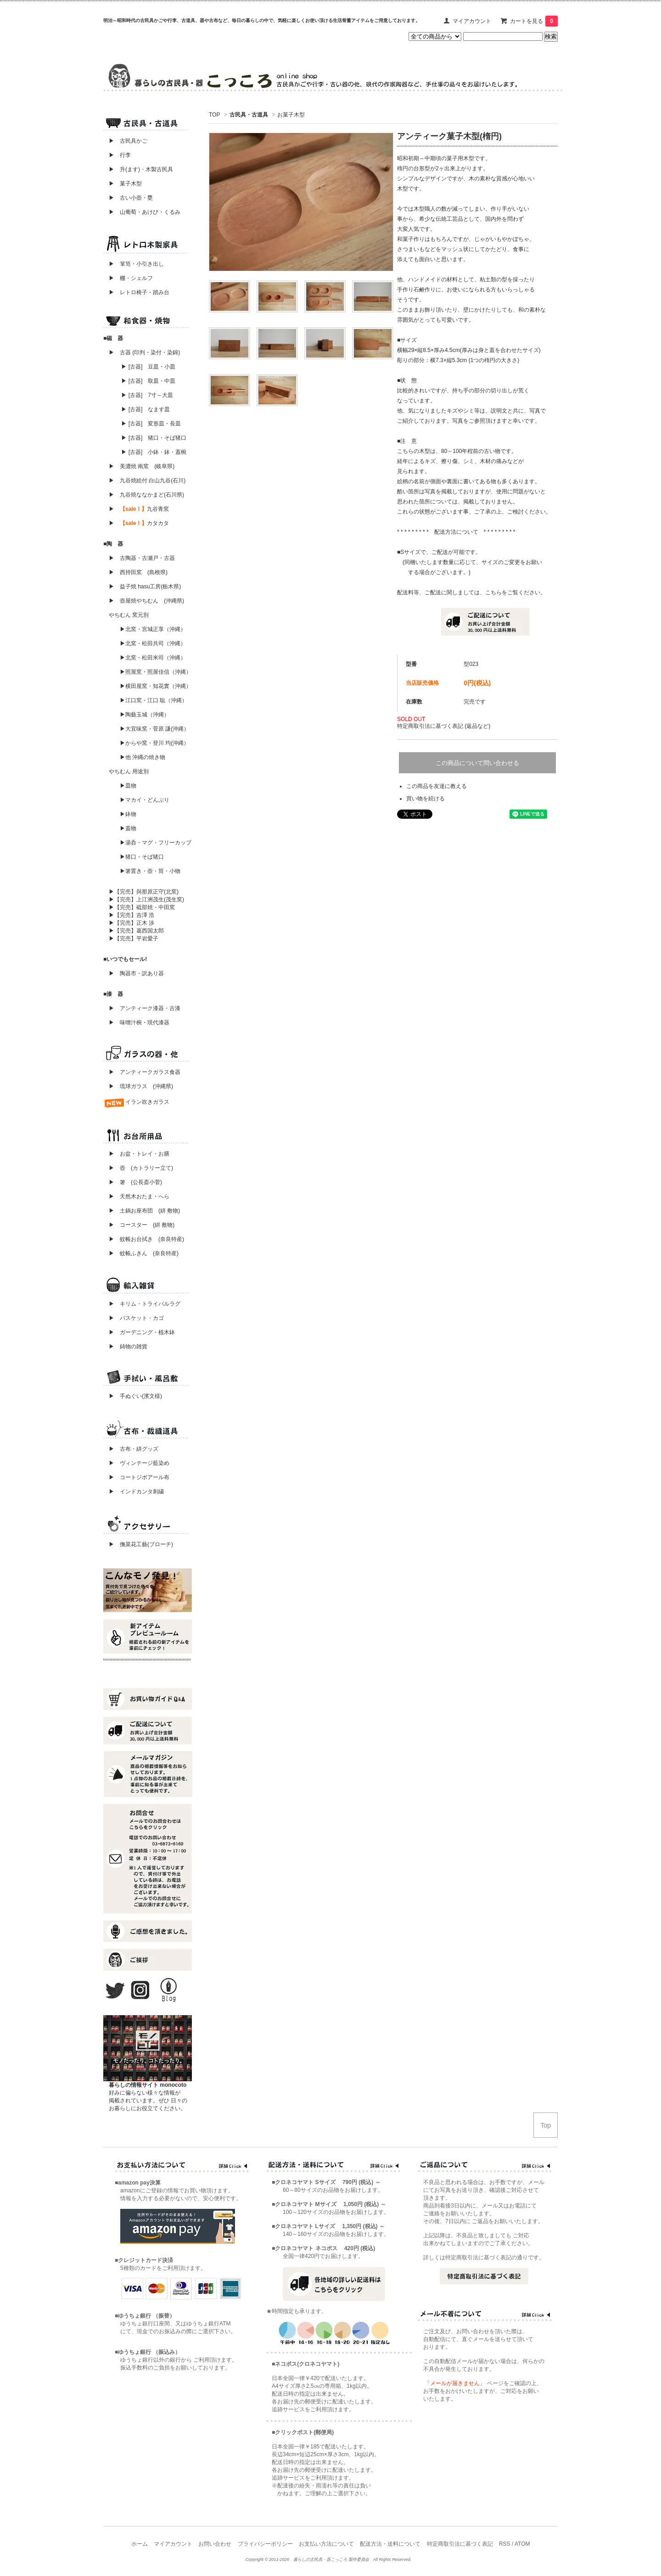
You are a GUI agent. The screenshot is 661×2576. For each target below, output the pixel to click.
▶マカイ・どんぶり (144, 800)
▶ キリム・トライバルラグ (144, 1304)
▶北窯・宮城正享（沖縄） (153, 629)
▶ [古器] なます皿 (145, 409)
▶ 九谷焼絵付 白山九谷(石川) (144, 480)
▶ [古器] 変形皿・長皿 (151, 423)
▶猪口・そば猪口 (142, 857)
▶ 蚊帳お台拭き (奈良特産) (146, 1239)
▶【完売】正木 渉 (131, 923)
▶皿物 (128, 785)
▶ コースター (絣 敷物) (141, 1225)
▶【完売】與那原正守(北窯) (144, 891)
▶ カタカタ (139, 523)
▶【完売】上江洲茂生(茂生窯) (146, 899)
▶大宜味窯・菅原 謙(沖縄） (154, 729)
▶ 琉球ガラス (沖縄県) (141, 1086)
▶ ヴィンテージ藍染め (136, 1463)
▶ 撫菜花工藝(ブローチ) (138, 1544)
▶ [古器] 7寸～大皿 (147, 395)
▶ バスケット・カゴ (136, 1318)
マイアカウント (472, 21)
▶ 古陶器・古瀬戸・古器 (142, 558)
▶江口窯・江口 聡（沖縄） (153, 700)
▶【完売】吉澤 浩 (134, 915)
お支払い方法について (326, 2544)
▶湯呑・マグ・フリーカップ (155, 842)
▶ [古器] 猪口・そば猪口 (153, 438)
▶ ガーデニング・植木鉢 (139, 1332)
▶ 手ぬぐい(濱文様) (135, 1396)
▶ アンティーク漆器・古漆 (144, 1008)
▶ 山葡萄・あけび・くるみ (141, 212)
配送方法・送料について (390, 2544)
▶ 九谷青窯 (139, 509)
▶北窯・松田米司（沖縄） (153, 657)
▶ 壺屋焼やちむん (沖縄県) (146, 601)
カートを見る (534, 21)
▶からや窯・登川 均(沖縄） (154, 743)
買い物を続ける (425, 798)
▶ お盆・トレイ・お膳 (139, 1154)
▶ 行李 (117, 155)
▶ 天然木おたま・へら (139, 1196)
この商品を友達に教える (436, 786)
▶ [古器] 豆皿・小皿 (148, 366)
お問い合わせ (214, 2544)
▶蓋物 (128, 828)
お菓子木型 (291, 115)
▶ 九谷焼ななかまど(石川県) (146, 495)
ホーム (139, 2544)
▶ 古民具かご (125, 141)
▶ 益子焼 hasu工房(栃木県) (145, 586)
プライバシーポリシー (265, 2544)
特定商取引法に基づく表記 (460, 2544)
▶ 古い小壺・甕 (131, 198)
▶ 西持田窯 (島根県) (138, 572)
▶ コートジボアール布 (136, 1477)
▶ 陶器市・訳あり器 (136, 973)
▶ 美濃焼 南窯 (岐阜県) (141, 466)
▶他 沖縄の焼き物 (142, 757)
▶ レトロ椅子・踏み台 (139, 292)
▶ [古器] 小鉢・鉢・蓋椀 (153, 452)
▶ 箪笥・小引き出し (136, 264)
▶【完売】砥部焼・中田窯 (142, 907)
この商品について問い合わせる (477, 763)
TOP (214, 115)
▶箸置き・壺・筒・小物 (150, 871)
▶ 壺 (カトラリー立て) (141, 1168)
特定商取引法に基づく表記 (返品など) (443, 726)
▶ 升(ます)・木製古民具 (138, 169)
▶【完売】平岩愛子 (133, 938)
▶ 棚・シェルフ (131, 278)
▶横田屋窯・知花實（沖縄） (155, 686)
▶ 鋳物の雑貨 (128, 1346)
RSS (504, 2544)
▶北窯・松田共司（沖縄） (153, 643)
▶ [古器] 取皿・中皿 (148, 381)
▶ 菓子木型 (122, 183)
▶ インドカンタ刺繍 (133, 1491)
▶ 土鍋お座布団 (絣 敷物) (144, 1210)
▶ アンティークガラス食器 (144, 1072)
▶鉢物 (128, 814)
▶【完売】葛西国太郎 (136, 931)
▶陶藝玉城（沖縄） (144, 714)
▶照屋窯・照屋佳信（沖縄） (155, 672)
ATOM (522, 2544)
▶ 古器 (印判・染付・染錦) (144, 352)
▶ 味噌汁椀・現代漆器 (139, 1022)
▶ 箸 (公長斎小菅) (135, 1182)
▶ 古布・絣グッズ (130, 1449)
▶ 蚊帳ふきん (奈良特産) (144, 1253)
